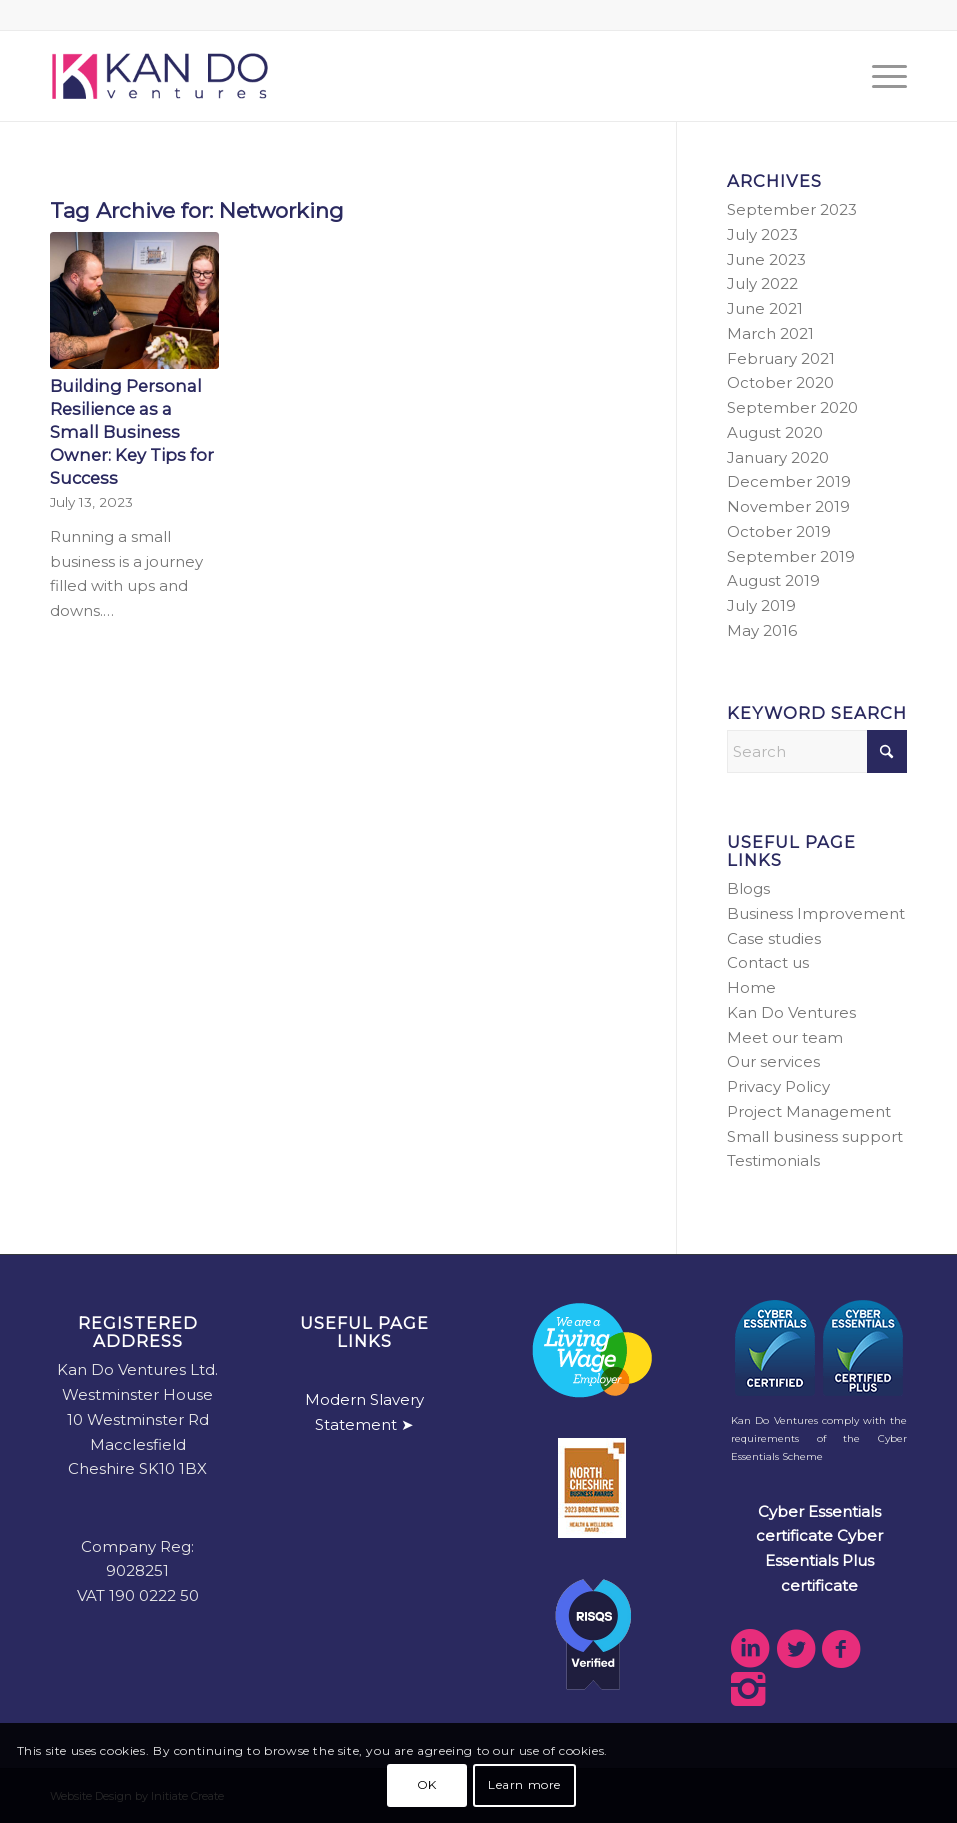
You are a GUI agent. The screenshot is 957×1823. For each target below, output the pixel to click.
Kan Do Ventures (791, 1012)
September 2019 (791, 556)
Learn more (524, 1784)
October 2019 (779, 531)
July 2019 (761, 605)
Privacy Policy (778, 1086)
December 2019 (789, 481)
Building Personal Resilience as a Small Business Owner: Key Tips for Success (132, 432)
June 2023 (766, 259)
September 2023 (792, 209)
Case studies (774, 938)
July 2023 (762, 234)
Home (751, 987)
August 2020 (775, 432)
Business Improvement (816, 913)
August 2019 (773, 580)
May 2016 (762, 630)
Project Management (809, 1111)
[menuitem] (879, 76)
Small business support (815, 1136)
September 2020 (792, 407)
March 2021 (770, 333)
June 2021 (765, 308)
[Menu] (879, 76)
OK (427, 1784)
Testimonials (773, 1160)
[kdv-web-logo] (160, 76)
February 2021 (781, 358)
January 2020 (778, 457)
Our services (773, 1061)
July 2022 (762, 283)
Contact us (768, 962)
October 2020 (780, 382)
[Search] (817, 751)
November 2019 (788, 506)
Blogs (748, 888)
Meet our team (785, 1037)
